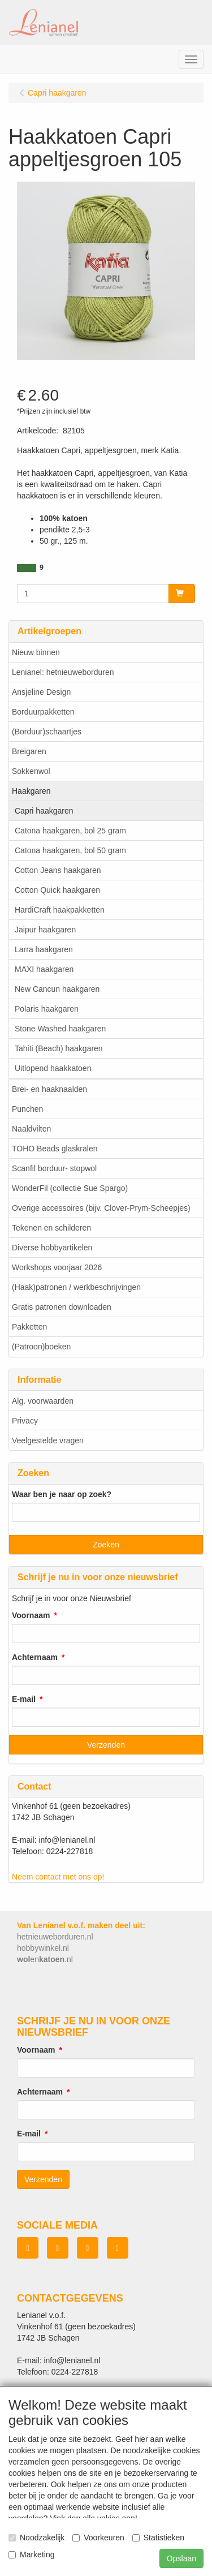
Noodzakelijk (36, 2537)
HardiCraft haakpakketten (60, 909)
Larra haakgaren (44, 949)
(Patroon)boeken (41, 1346)
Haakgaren (31, 790)
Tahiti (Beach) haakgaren (59, 1048)
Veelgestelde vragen (48, 1440)
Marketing (31, 2554)
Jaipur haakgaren (45, 929)
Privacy (25, 1420)
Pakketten (29, 1326)
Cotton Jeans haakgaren (58, 870)
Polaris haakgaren (47, 1008)
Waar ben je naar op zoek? (61, 1494)
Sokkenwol (31, 771)
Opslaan (181, 2558)
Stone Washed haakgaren (60, 1028)
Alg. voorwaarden (42, 1400)
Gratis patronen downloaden (61, 1306)
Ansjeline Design (41, 691)
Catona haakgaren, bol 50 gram (70, 850)
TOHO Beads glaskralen (54, 1148)
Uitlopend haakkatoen (53, 1068)
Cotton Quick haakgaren (57, 889)
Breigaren (29, 751)
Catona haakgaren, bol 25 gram (70, 830)
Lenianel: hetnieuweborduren (63, 672)
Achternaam (35, 1657)
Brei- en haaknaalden (49, 1089)
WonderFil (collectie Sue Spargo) (70, 1188)
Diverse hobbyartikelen (52, 1247)
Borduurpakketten (43, 711)
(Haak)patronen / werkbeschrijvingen (76, 1287)
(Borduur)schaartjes (46, 731)
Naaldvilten (31, 1128)
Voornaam (31, 1615)
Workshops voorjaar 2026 (57, 1267)
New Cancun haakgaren (57, 989)
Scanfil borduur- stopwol (54, 1168)
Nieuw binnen (36, 652)
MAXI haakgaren (44, 969)
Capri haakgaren (44, 810)
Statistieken (158, 2537)
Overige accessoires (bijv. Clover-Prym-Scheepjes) (101, 1207)
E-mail (24, 1699)
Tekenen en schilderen (51, 1227)
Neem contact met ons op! (58, 1876)
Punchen (27, 1108)
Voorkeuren (98, 2537)
